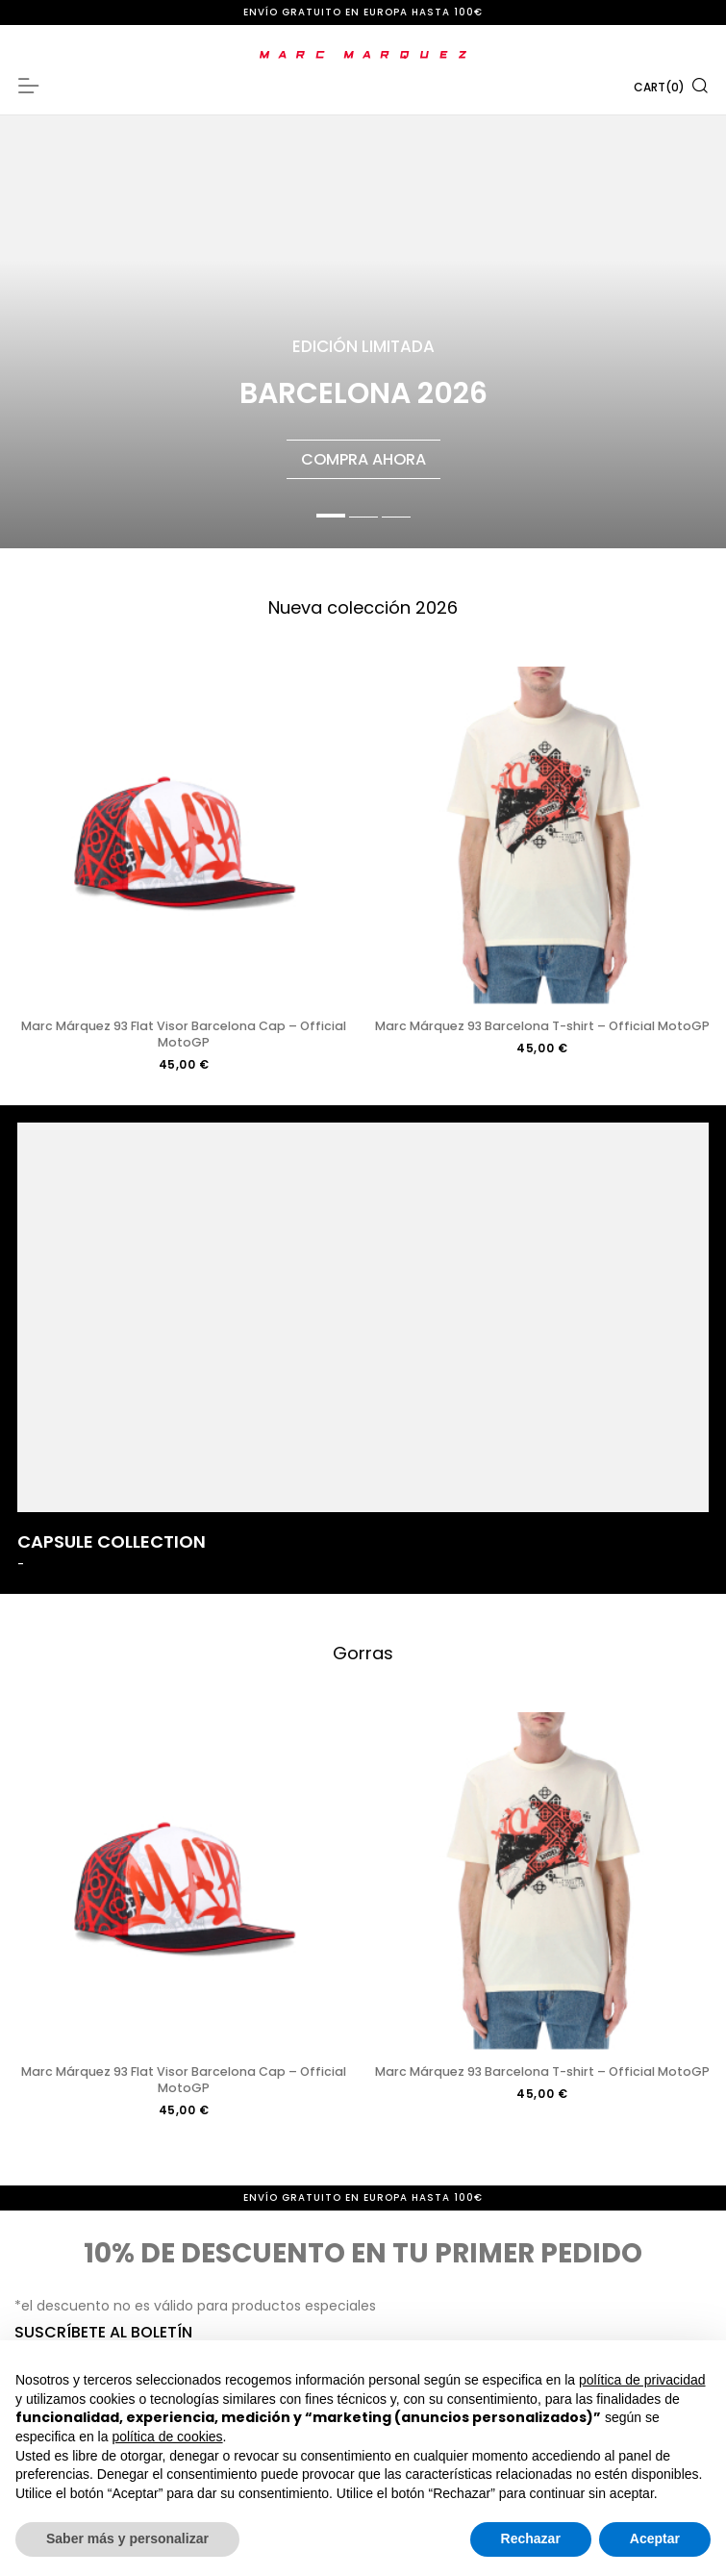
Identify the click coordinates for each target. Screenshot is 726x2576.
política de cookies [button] (167, 2436)
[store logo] (363, 55)
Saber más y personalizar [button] (127, 2538)
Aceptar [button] (655, 2538)
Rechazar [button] (531, 2538)
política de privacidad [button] (642, 2379)
